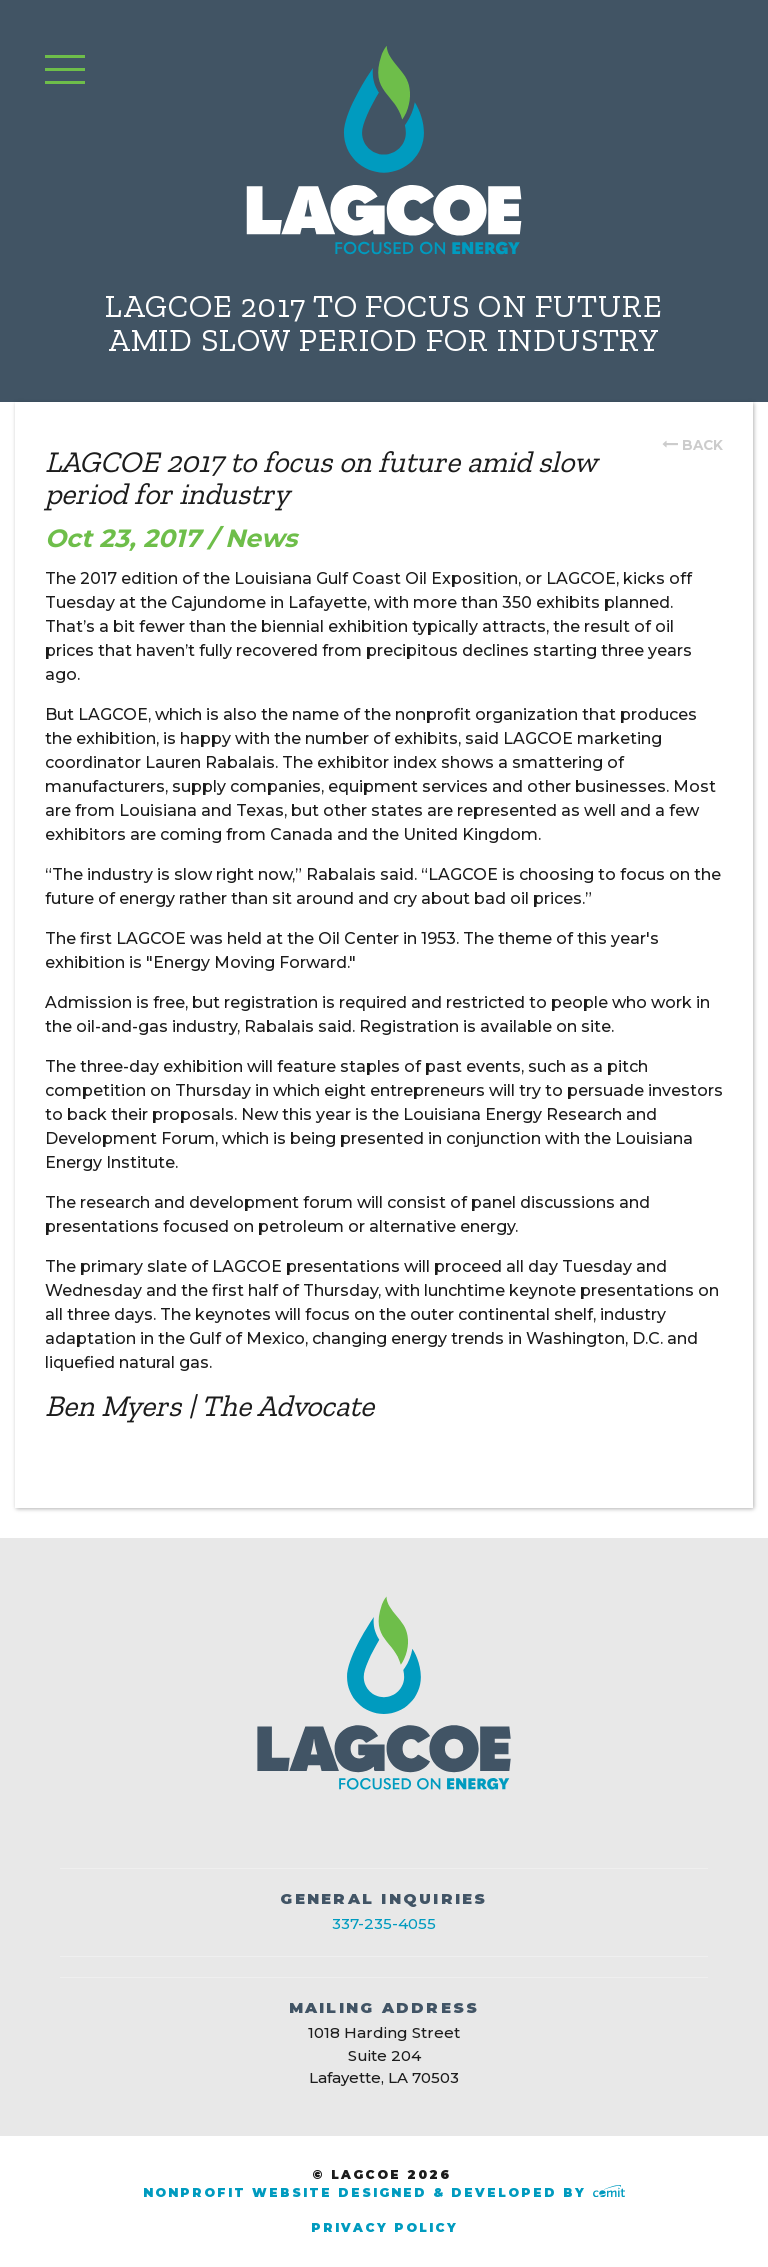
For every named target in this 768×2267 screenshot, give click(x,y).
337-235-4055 (384, 1923)
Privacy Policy (384, 2227)
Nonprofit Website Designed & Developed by (384, 2192)
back (702, 445)
